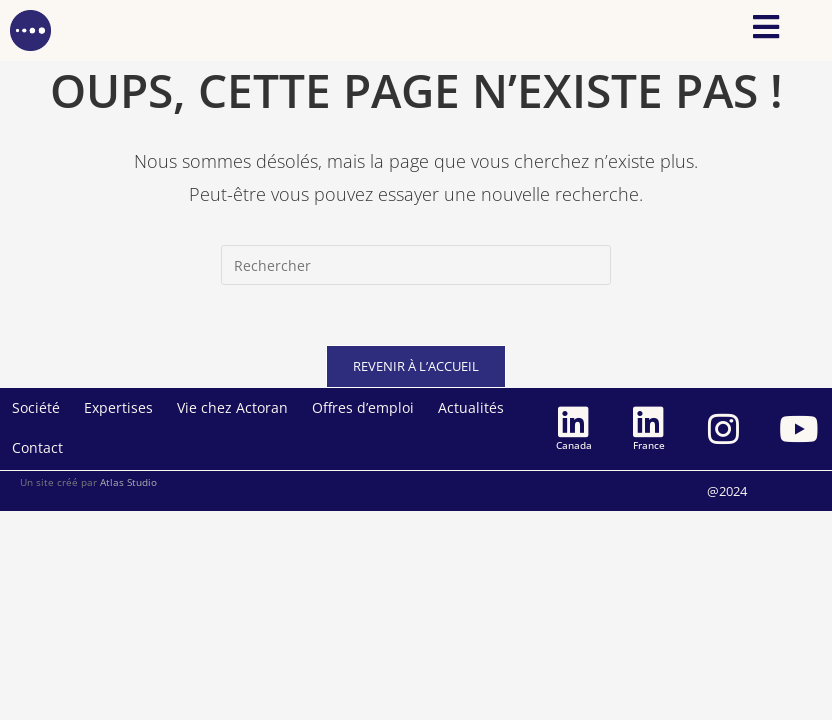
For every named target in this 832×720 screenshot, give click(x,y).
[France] (648, 421)
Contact (37, 447)
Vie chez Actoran (232, 407)
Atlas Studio (128, 482)
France (649, 445)
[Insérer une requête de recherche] (416, 265)
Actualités (471, 407)
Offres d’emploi (363, 407)
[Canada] (573, 421)
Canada (574, 445)
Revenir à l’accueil (416, 366)
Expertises (118, 407)
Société (36, 407)
